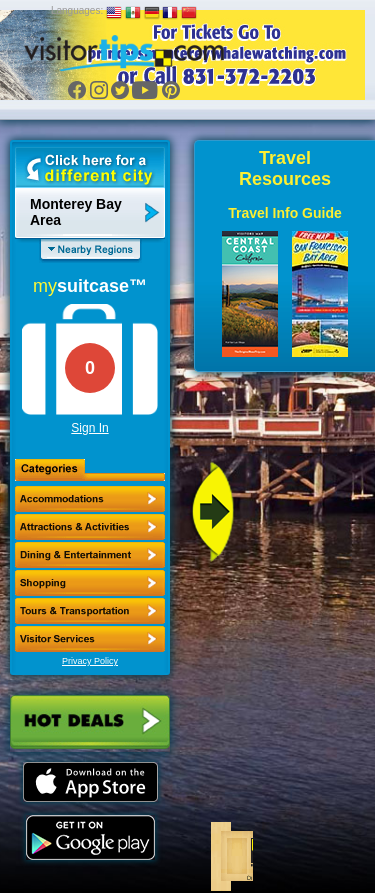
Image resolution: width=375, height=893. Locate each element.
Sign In (89, 428)
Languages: (77, 10)
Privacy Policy (90, 661)
